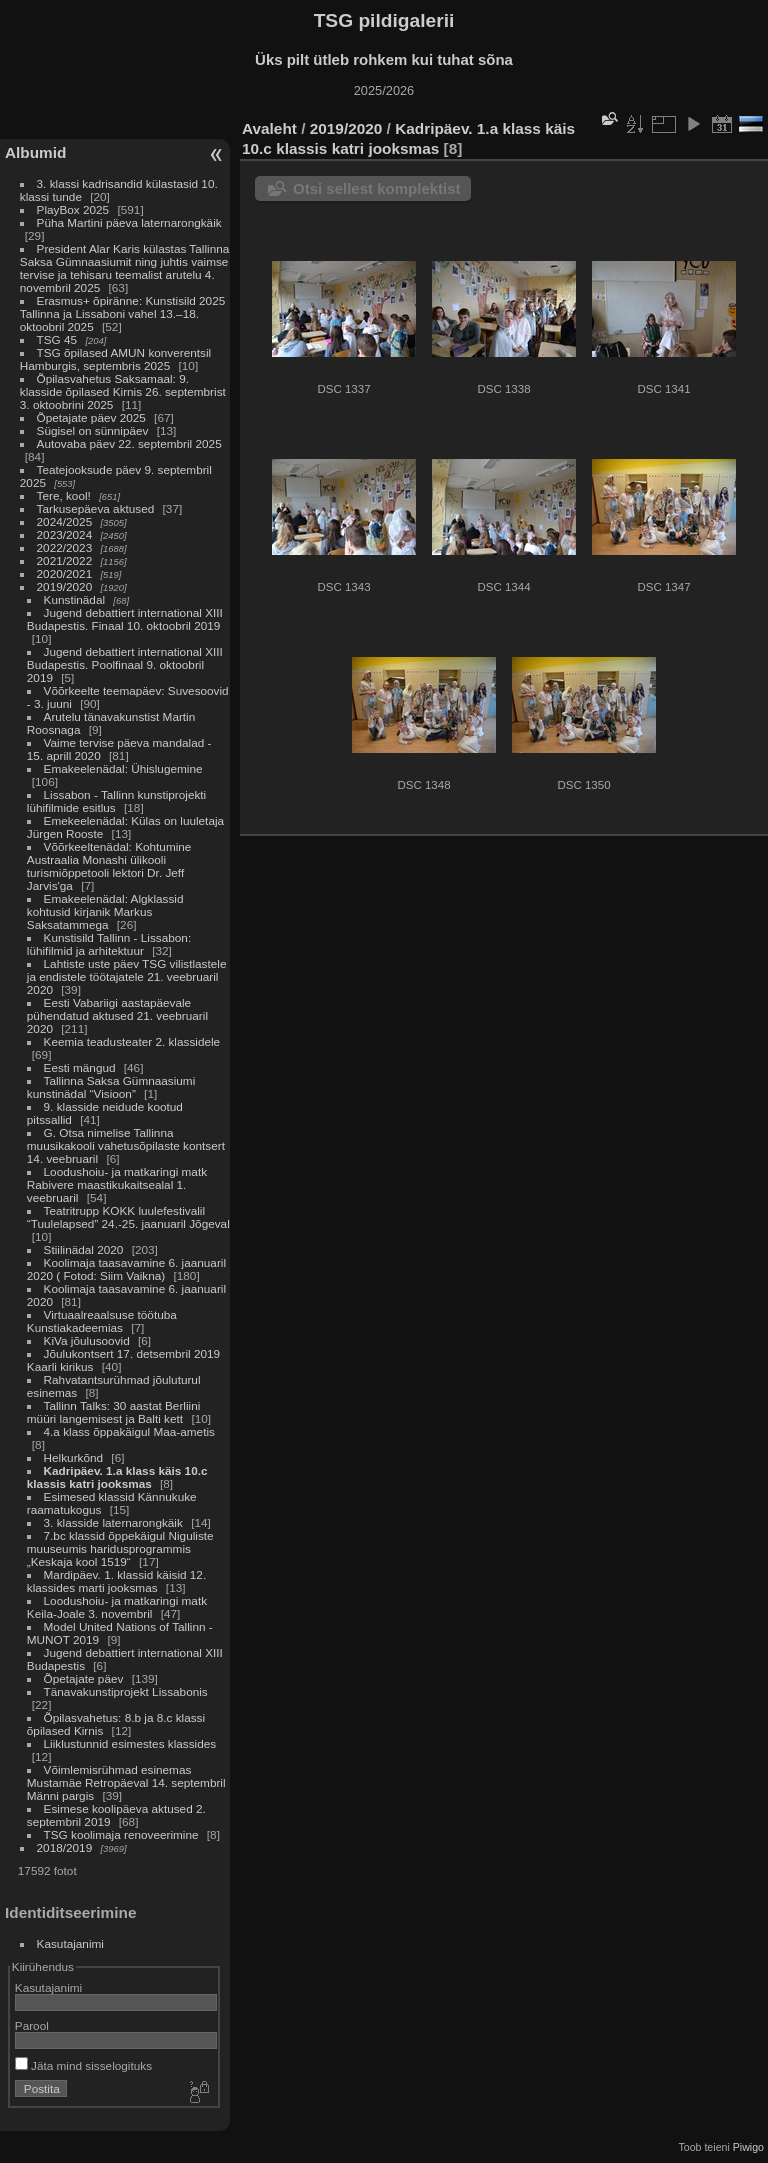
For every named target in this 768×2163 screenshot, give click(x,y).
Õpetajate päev (84, 1678)
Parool (32, 2025)
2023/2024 (65, 534)
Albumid (35, 152)
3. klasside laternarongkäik (113, 1522)
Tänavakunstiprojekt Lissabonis (126, 1691)
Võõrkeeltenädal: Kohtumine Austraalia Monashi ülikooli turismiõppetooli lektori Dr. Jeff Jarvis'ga (109, 866)
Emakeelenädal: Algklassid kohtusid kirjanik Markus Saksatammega (105, 911)
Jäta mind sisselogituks (83, 2065)
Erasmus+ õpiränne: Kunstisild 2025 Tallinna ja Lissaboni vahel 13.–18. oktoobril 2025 (122, 313)
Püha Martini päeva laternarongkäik (129, 222)
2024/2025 (65, 521)
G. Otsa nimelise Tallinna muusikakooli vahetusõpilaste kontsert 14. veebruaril (126, 1145)
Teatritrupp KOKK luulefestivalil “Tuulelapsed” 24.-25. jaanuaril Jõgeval (128, 1217)
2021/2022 (65, 560)
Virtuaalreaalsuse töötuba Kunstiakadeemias (102, 1321)
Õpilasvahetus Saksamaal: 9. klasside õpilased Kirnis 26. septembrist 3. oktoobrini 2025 (123, 391)
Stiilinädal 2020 (84, 1249)
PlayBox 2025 (73, 209)
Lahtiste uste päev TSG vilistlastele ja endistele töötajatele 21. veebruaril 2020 (127, 976)
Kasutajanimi (70, 1943)
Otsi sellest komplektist (377, 188)
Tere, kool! (64, 495)
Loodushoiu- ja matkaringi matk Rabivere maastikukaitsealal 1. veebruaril (117, 1184)
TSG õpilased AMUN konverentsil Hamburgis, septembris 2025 (115, 359)
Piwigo (748, 2147)
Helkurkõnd (74, 1457)
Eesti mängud (80, 1067)
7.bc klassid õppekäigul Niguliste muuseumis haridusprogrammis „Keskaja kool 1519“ (120, 1548)
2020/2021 (65, 573)
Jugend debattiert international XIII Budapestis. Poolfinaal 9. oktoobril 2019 (125, 664)
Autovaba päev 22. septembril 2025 (129, 443)
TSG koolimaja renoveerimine (121, 1834)
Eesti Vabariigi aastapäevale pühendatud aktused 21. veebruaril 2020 (117, 1015)
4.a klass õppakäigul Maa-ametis (129, 1431)
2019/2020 (65, 586)
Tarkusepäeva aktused (96, 508)
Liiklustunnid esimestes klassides (130, 1743)
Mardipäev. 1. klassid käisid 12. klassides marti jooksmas (116, 1581)
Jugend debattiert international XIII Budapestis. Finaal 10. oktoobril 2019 (125, 619)
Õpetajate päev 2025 (91, 417)
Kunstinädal (75, 599)
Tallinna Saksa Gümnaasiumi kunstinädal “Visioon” (111, 1087)
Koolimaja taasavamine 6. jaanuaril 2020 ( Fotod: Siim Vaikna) (126, 1269)
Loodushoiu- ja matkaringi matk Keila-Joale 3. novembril (117, 1607)
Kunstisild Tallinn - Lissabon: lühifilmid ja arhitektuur (109, 944)
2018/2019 (65, 1847)
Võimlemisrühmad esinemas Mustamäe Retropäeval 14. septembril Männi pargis (126, 1782)
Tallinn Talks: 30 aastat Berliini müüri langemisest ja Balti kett (114, 1412)
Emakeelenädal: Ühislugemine (123, 768)
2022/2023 (65, 547)
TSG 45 (57, 339)
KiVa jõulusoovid (87, 1340)
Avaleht (269, 128)
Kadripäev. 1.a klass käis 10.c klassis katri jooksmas (117, 1477)
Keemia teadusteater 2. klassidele (132, 1041)
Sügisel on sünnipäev (93, 430)
